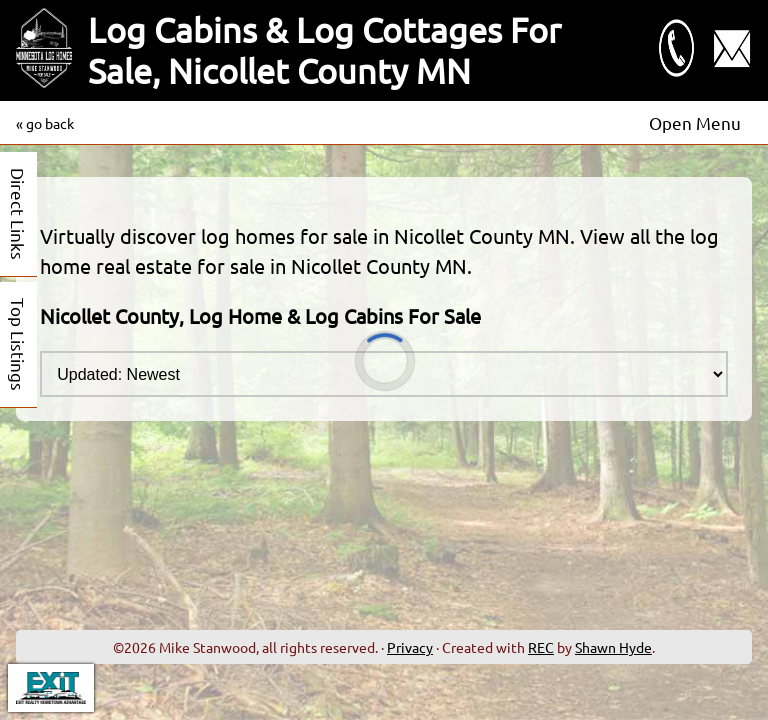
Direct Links (18, 214)
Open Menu (695, 122)
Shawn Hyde (613, 647)
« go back (45, 123)
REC (541, 647)
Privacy (410, 647)
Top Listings (18, 344)
